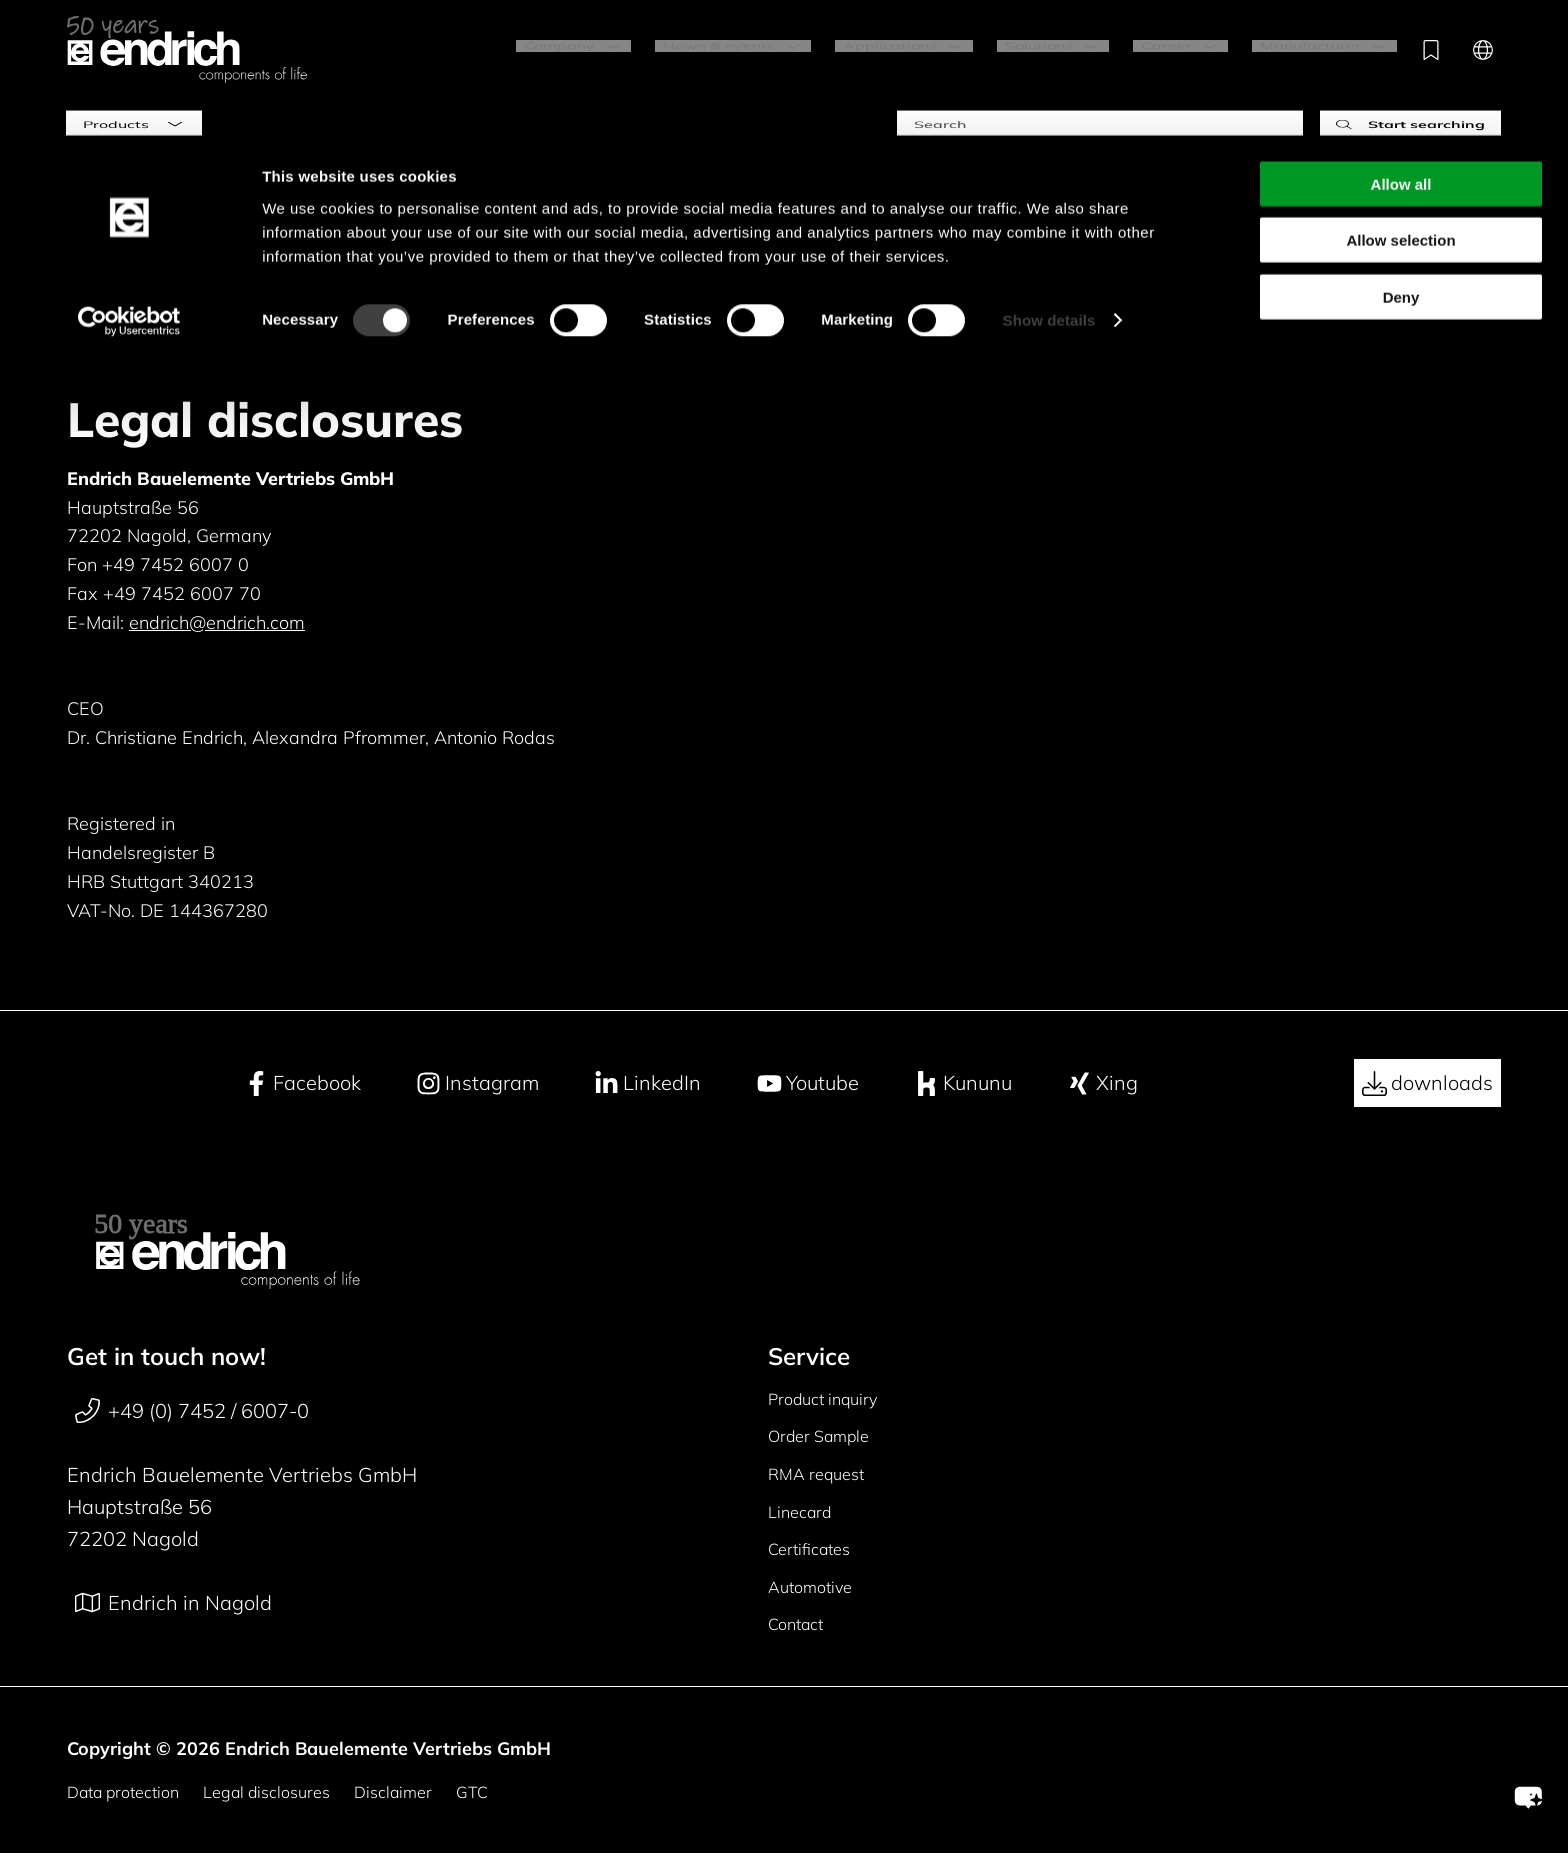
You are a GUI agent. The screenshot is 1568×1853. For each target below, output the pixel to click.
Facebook (302, 1083)
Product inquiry (822, 1399)
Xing (1102, 1083)
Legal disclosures (266, 1792)
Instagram (477, 1083)
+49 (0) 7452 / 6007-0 (192, 1411)
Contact (795, 1624)
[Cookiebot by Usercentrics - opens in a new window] (129, 186)
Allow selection (1400, 105)
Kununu (963, 1083)
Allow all (1401, 48)
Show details (1049, 185)
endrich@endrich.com (217, 622)
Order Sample (818, 1436)
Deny (1401, 161)
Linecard (799, 1512)
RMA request (816, 1474)
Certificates (809, 1549)
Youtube (808, 1083)
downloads (1427, 1083)
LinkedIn (647, 1083)
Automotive (810, 1587)
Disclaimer (393, 1792)
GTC (472, 1792)
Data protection (123, 1792)
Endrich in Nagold (173, 1603)
